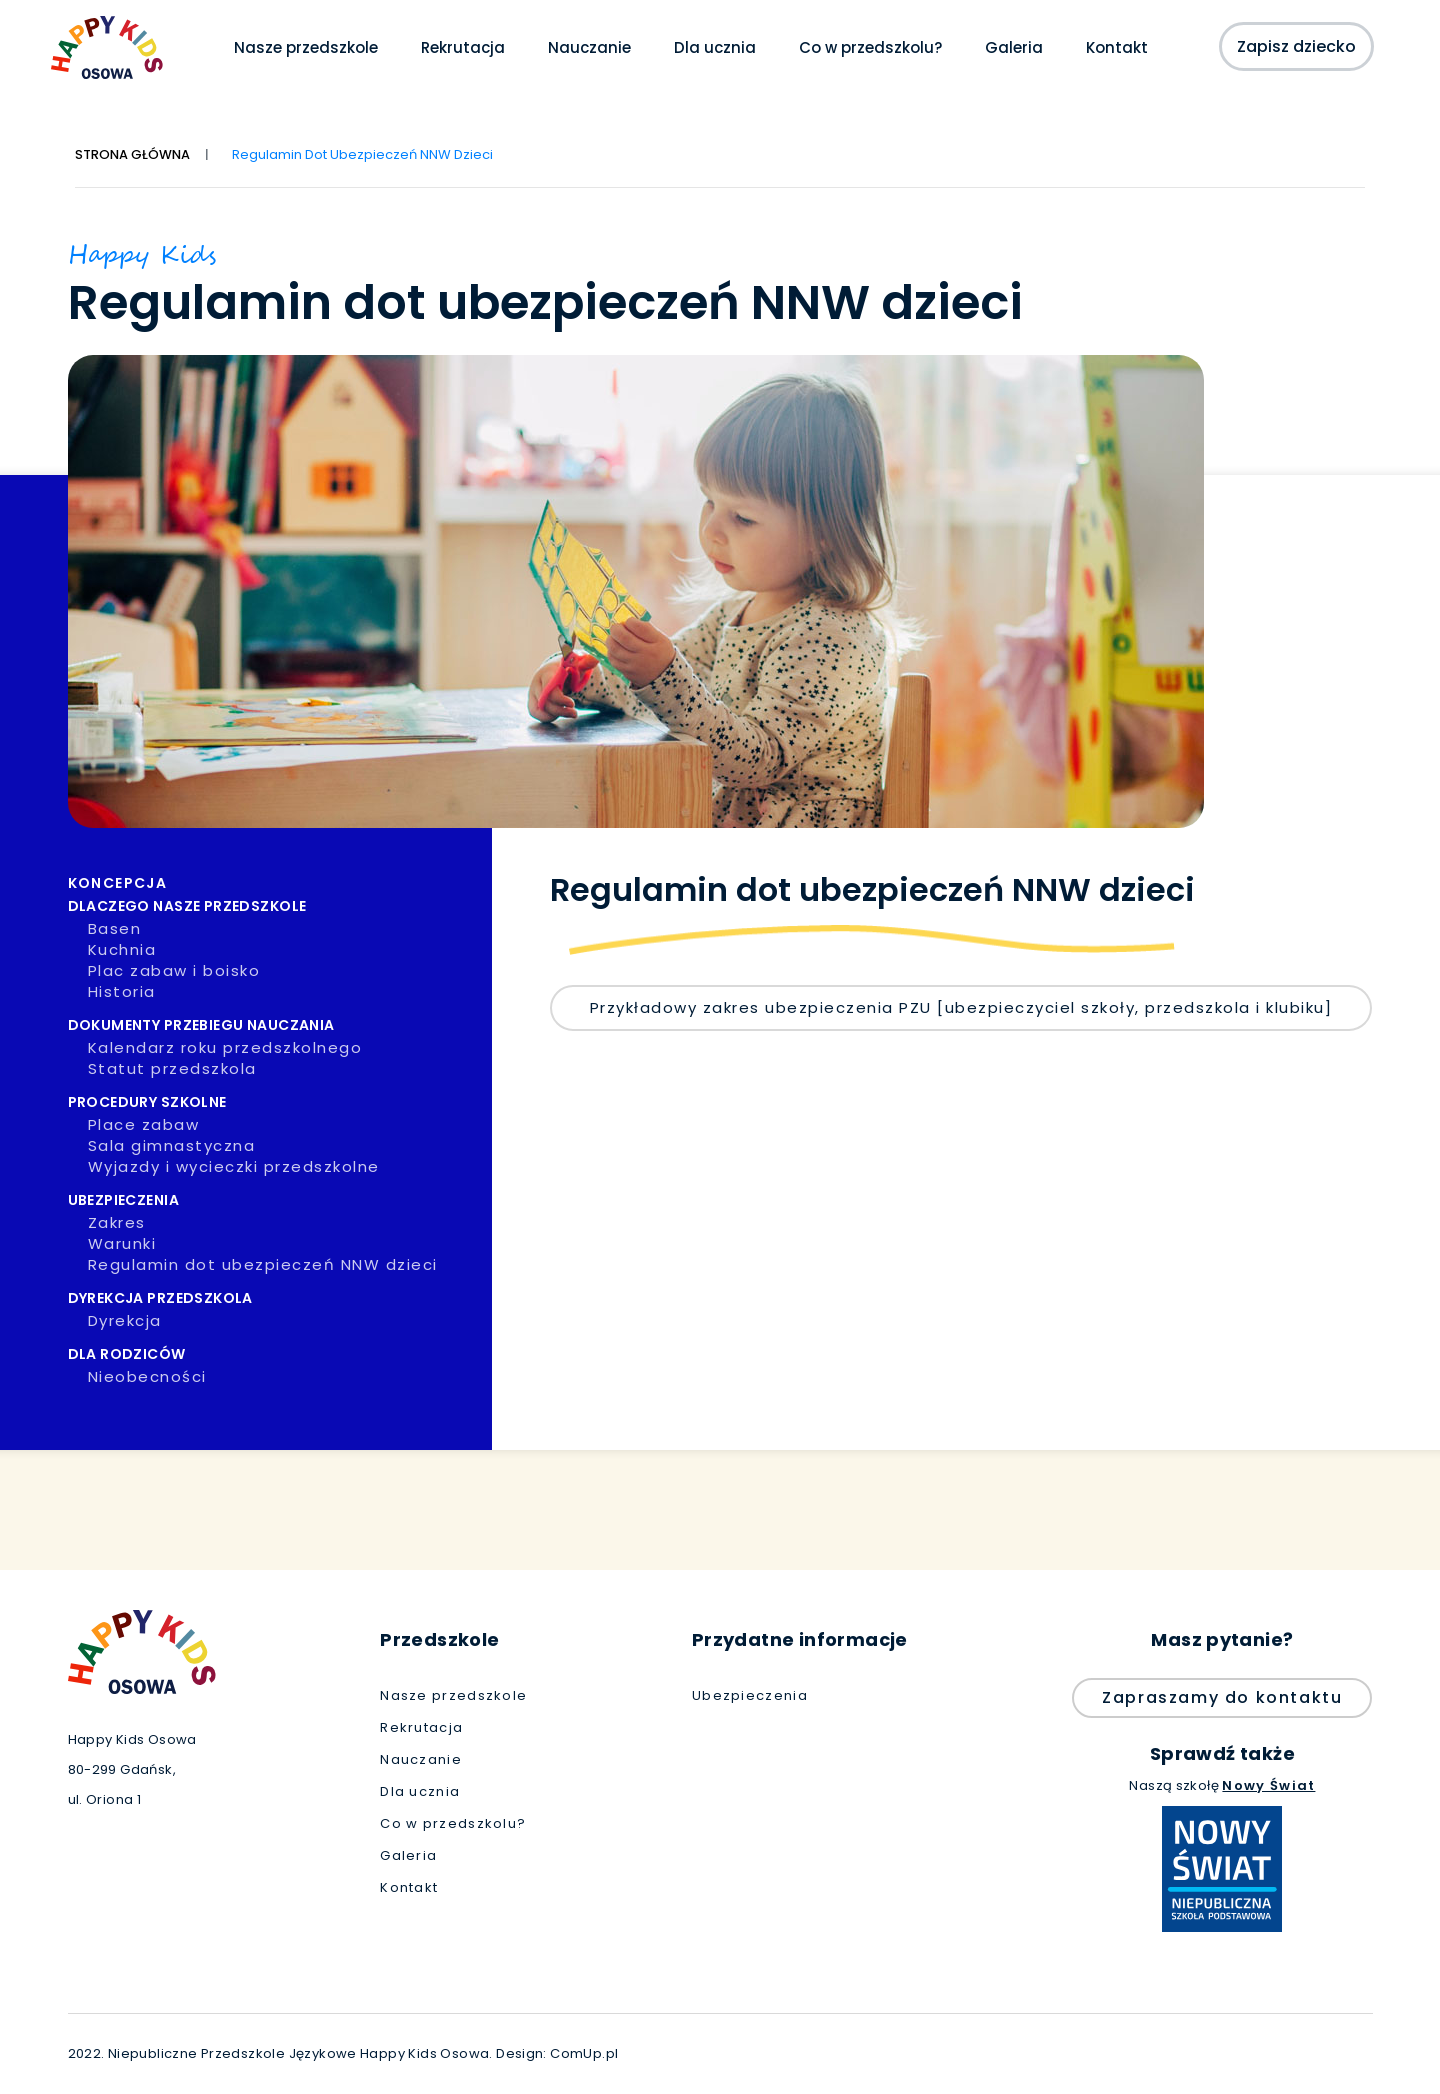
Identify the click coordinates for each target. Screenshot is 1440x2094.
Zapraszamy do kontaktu (1222, 1697)
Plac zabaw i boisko (283, 971)
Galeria (1014, 47)
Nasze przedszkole (306, 47)
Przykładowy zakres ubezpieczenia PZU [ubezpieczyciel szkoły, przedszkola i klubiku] (961, 1007)
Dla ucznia (715, 47)
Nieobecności (283, 1377)
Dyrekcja (283, 1321)
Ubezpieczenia (750, 1696)
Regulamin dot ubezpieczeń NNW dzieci (283, 1265)
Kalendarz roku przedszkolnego (283, 1048)
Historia (283, 992)
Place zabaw (283, 1125)
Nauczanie (589, 47)
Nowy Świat (1268, 1785)
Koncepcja (273, 883)
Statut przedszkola (283, 1069)
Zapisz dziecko (1295, 46)
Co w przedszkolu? (870, 47)
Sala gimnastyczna (283, 1146)
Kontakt (1117, 47)
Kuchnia (283, 950)
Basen (283, 929)
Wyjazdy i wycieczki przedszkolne (283, 1167)
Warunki (283, 1244)
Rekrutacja (463, 47)
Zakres (283, 1223)
